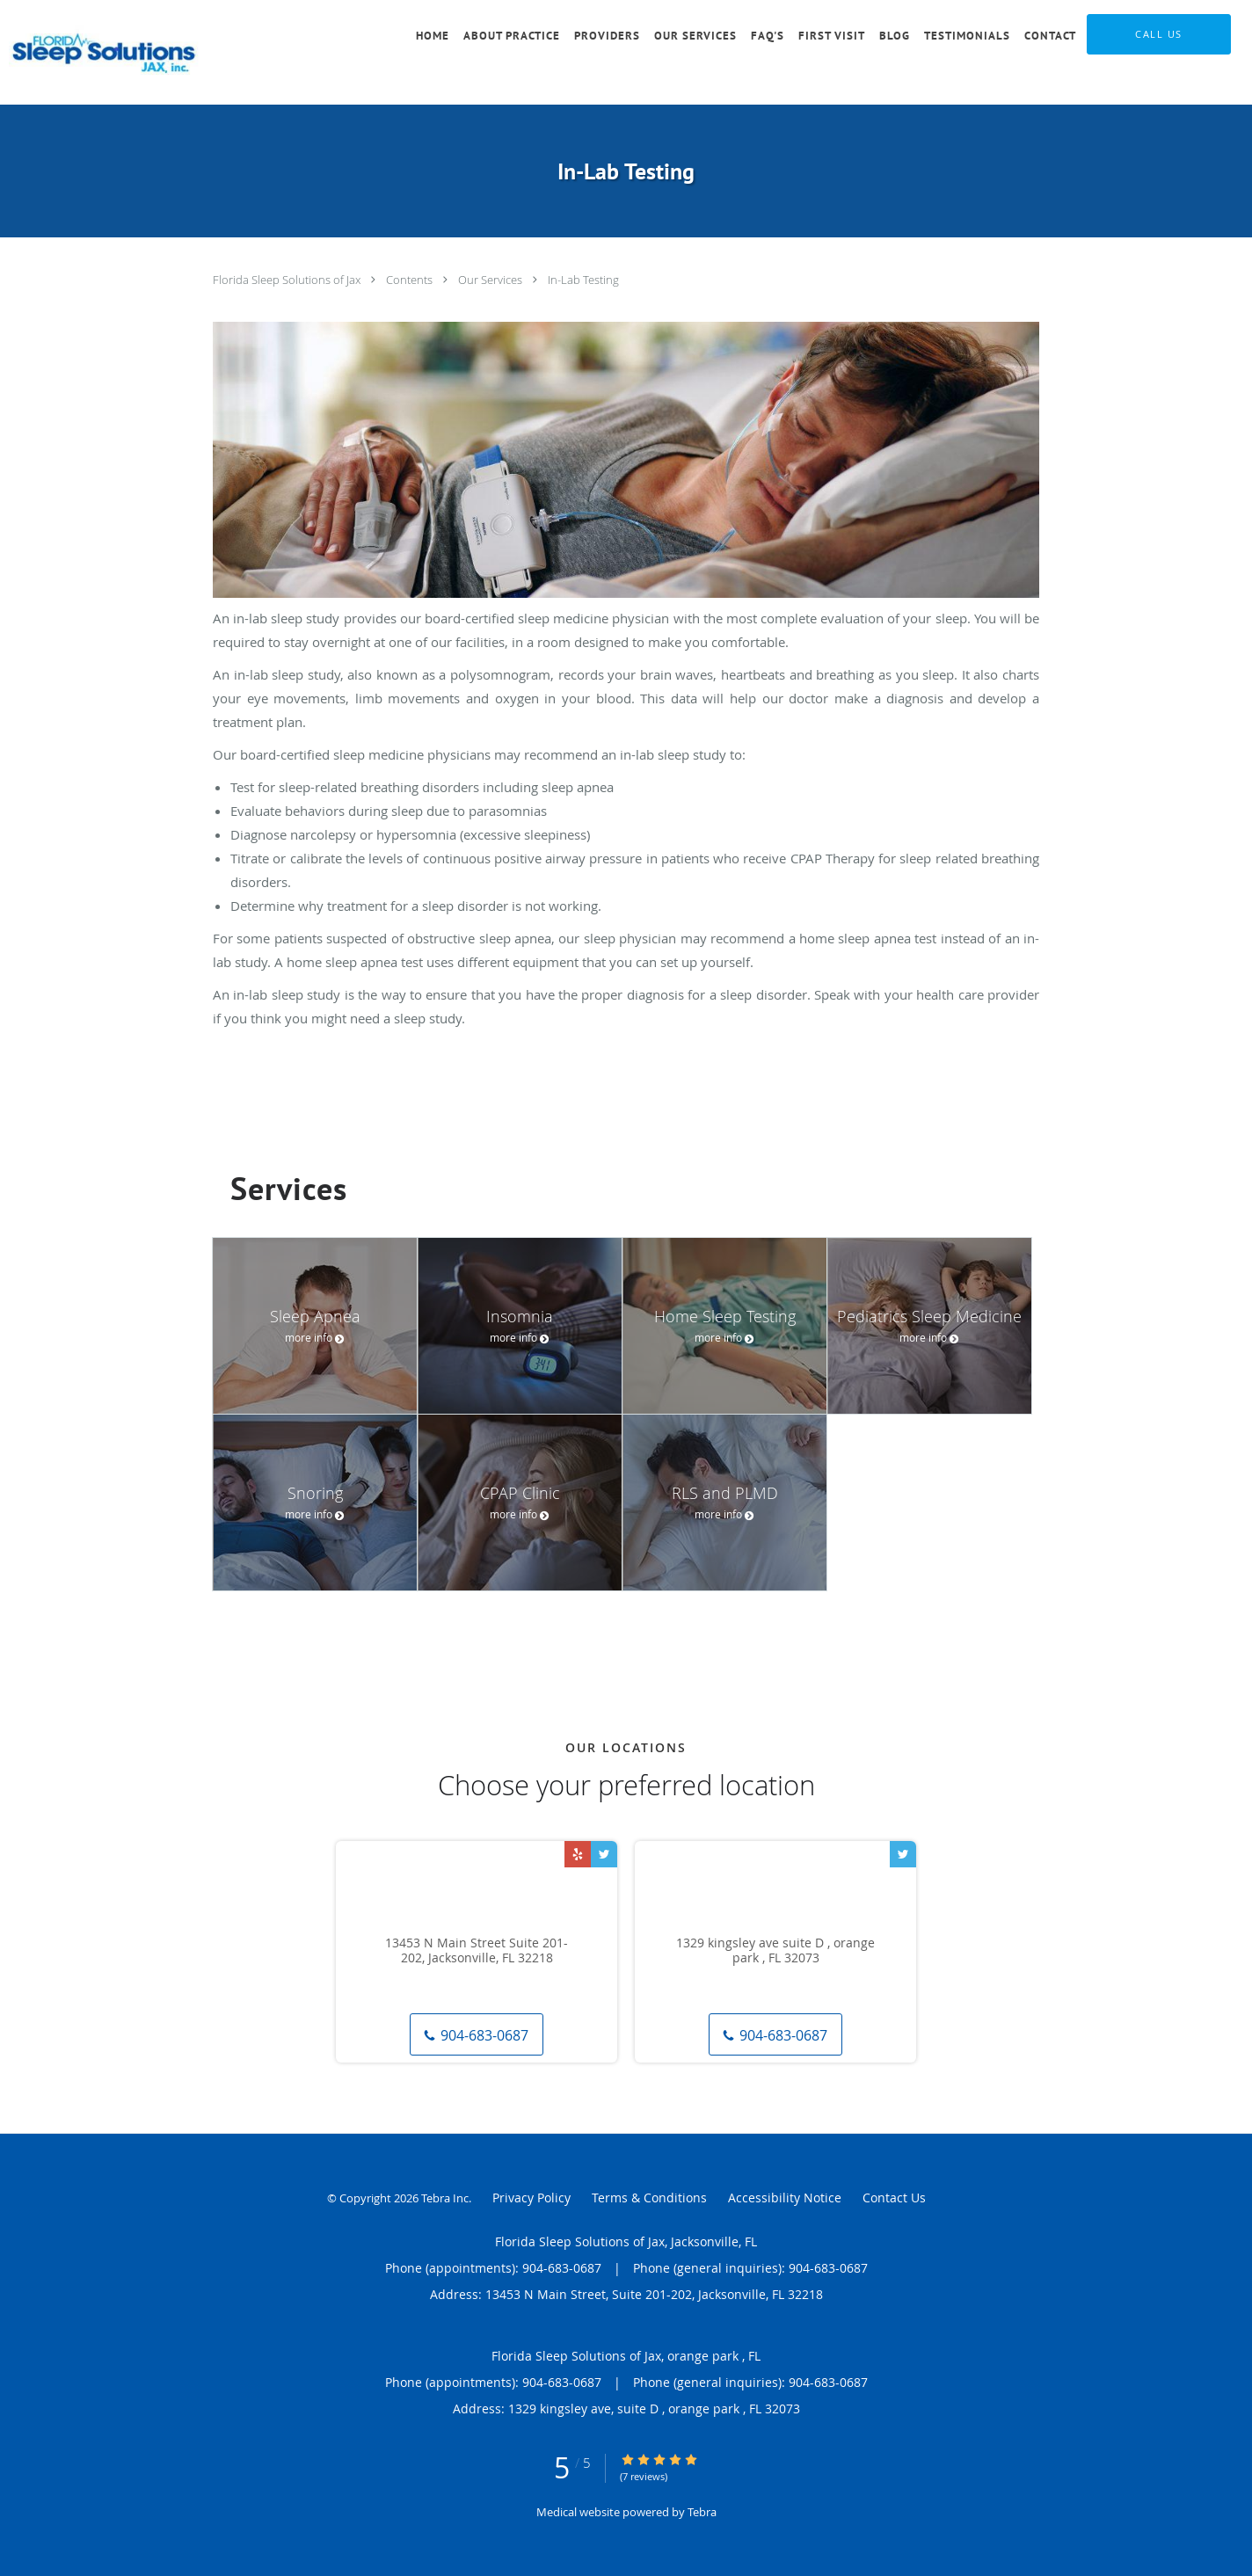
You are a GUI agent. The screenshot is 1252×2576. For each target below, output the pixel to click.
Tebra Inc (445, 2198)
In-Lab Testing (583, 279)
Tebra (702, 2512)
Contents (410, 279)
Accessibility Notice (784, 2197)
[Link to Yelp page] (577, 1854)
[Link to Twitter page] (604, 1854)
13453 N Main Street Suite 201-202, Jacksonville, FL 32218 (476, 1951)
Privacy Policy (531, 2197)
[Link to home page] (107, 52)
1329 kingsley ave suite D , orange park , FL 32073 (775, 1951)
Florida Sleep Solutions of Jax (288, 279)
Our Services (491, 279)
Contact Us (894, 2197)
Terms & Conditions (649, 2197)
